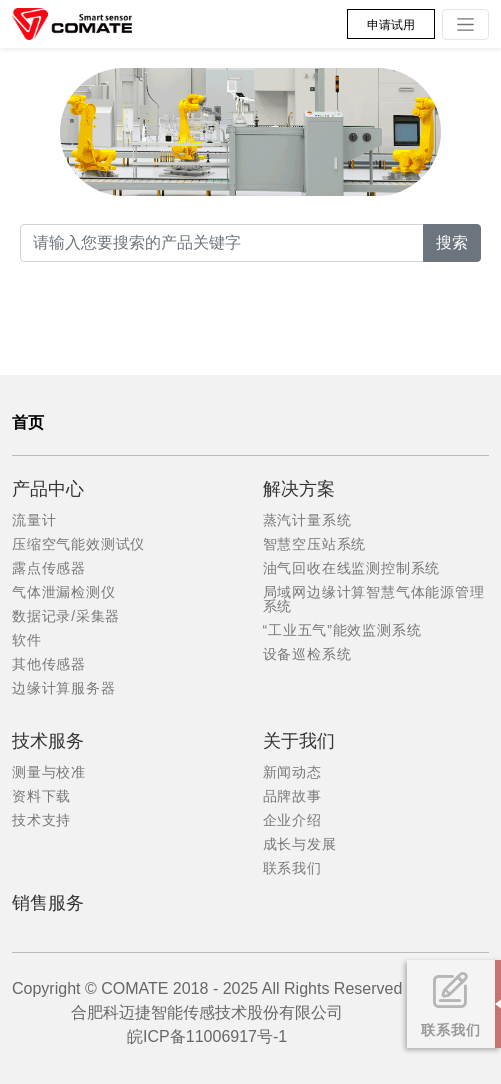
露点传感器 (49, 568)
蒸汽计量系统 (307, 520)
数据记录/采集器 (66, 616)
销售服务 (48, 903)
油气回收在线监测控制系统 (352, 568)
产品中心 (48, 489)
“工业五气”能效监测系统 (342, 630)
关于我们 (299, 741)
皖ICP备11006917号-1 (207, 1036)
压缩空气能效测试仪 (78, 544)
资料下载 (41, 796)
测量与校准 (49, 772)
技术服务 (48, 741)
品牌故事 (292, 796)
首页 (28, 422)
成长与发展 (300, 844)
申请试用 (391, 25)
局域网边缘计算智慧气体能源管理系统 (374, 599)
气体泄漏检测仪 (64, 592)
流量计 (34, 520)
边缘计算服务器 (64, 688)
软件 (27, 640)
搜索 (452, 242)
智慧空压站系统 (315, 544)
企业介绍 (292, 820)
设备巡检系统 (307, 654)
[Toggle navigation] (465, 24)
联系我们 (292, 868)
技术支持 (41, 820)
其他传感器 (49, 664)
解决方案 (299, 489)
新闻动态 (292, 772)
